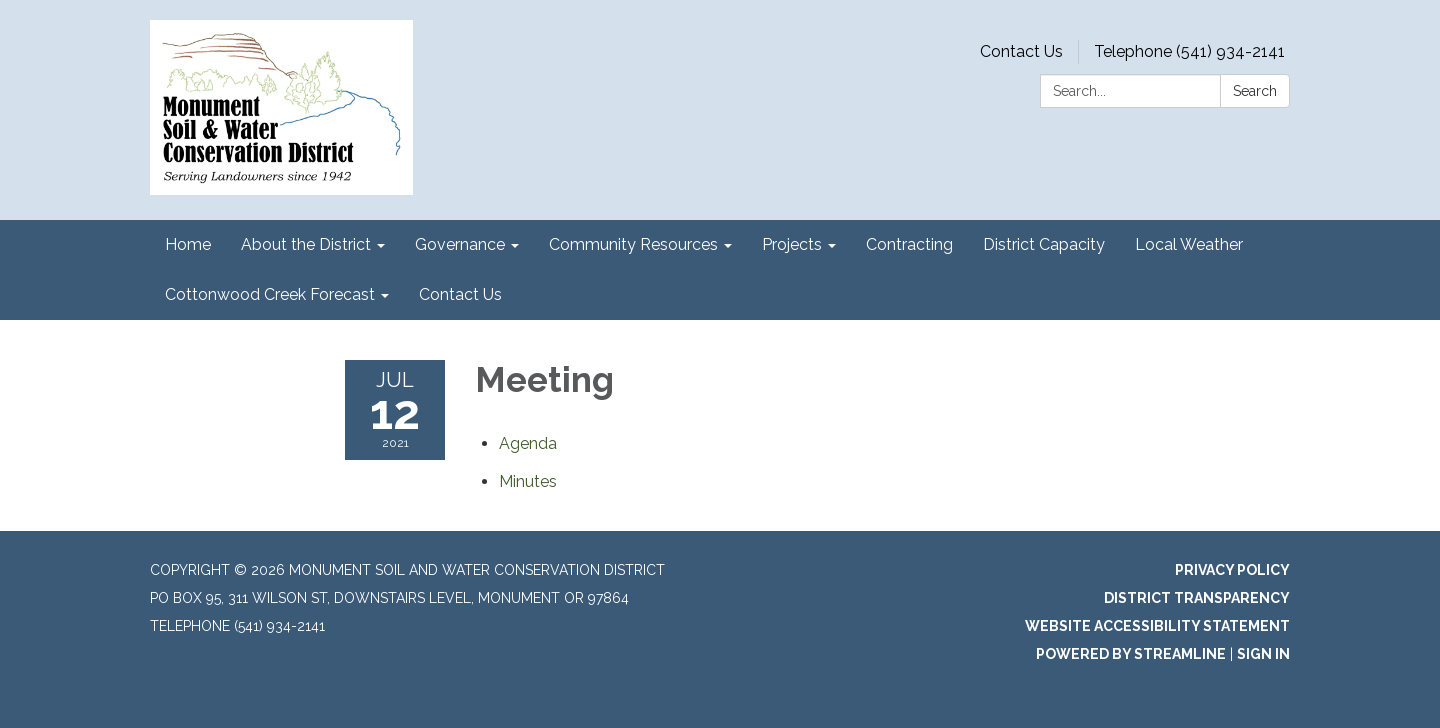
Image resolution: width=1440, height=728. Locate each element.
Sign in (1263, 654)
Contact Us (1021, 51)
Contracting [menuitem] (909, 244)
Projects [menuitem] (792, 244)
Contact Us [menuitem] (460, 294)
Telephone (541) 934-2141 (1189, 51)
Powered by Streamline (1131, 654)
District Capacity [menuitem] (1044, 244)
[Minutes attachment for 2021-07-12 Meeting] (528, 481)
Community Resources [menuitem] (633, 244)
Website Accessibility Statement (1157, 626)
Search (1255, 91)
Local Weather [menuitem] (1189, 244)
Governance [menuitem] (460, 244)
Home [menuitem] (188, 244)
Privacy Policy (1232, 570)
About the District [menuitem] (306, 244)
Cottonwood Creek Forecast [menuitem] (270, 294)
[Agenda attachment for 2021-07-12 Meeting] (528, 443)
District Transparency (1197, 598)
